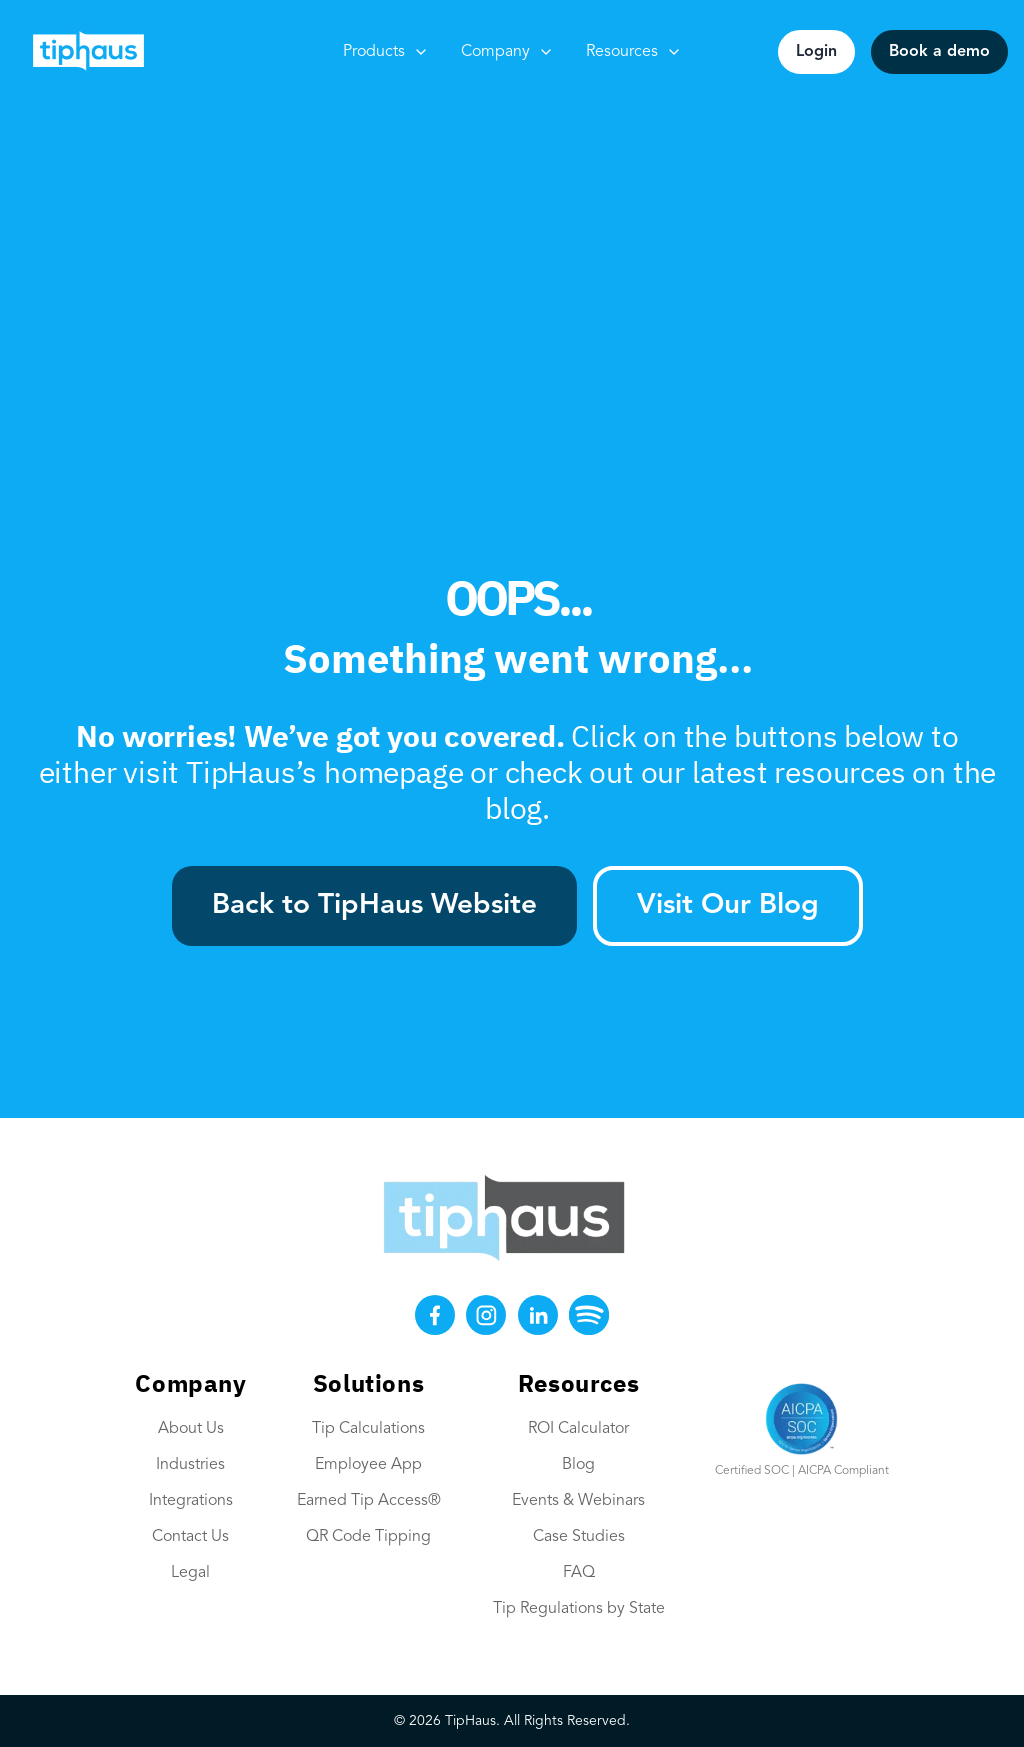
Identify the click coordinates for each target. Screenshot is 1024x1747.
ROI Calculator (578, 1429)
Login (816, 52)
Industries (190, 1465)
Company (507, 52)
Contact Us (190, 1537)
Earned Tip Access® (369, 1501)
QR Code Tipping (368, 1537)
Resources (634, 52)
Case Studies (579, 1537)
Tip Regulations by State (579, 1609)
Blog (578, 1465)
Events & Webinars (578, 1501)
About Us (191, 1429)
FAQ (579, 1573)
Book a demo (939, 52)
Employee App (368, 1465)
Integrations (191, 1501)
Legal (190, 1573)
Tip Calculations (368, 1429)
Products (386, 52)
